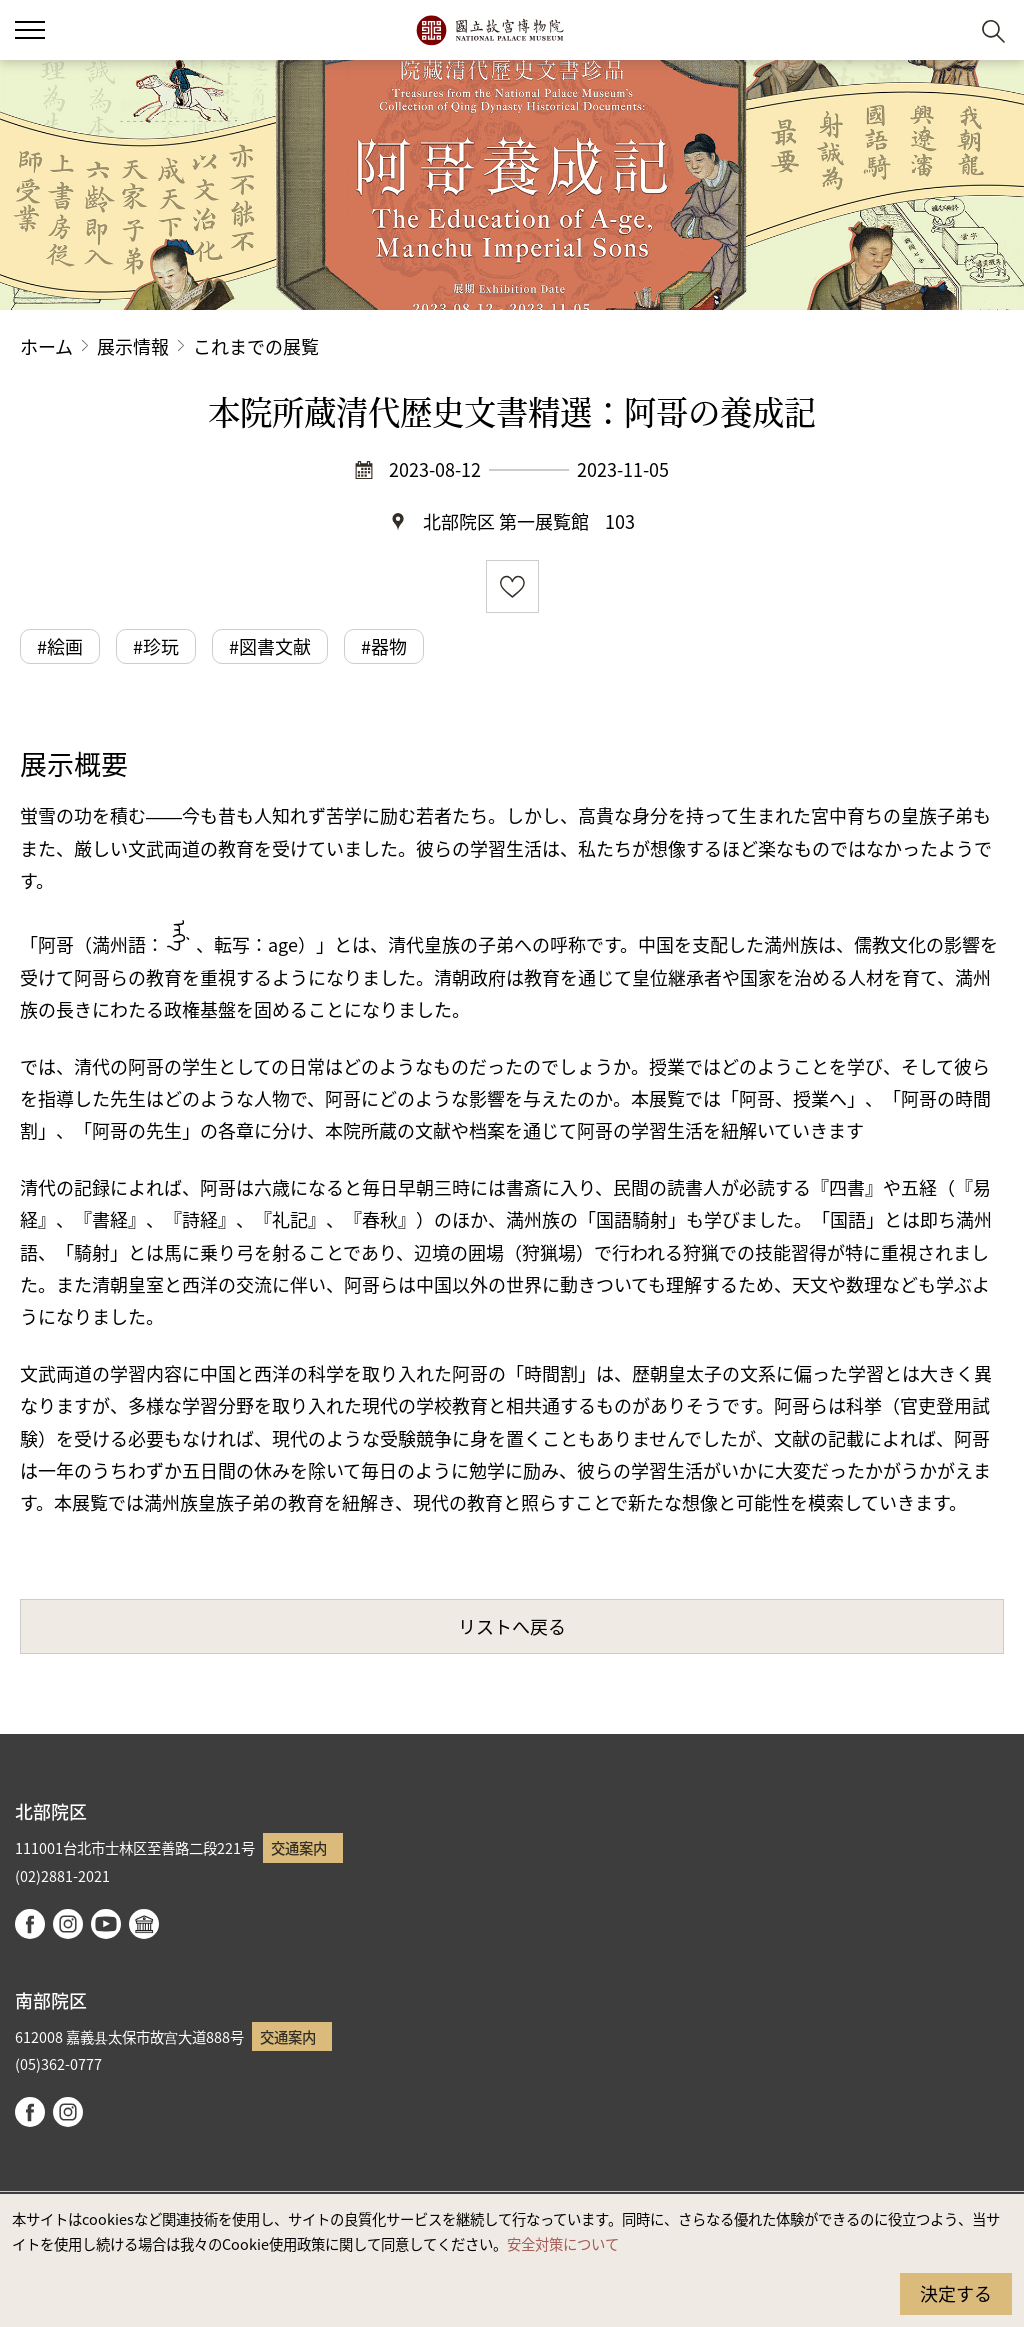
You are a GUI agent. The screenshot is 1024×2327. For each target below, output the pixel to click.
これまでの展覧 (256, 346)
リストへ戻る (512, 1626)
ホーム (46, 346)
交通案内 (299, 1847)
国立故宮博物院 (489, 30)
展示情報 (133, 346)
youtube (106, 1924)
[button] (944, 30)
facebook (30, 1924)
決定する (956, 2293)
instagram (68, 1924)
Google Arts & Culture (144, 1924)
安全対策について (563, 2243)
